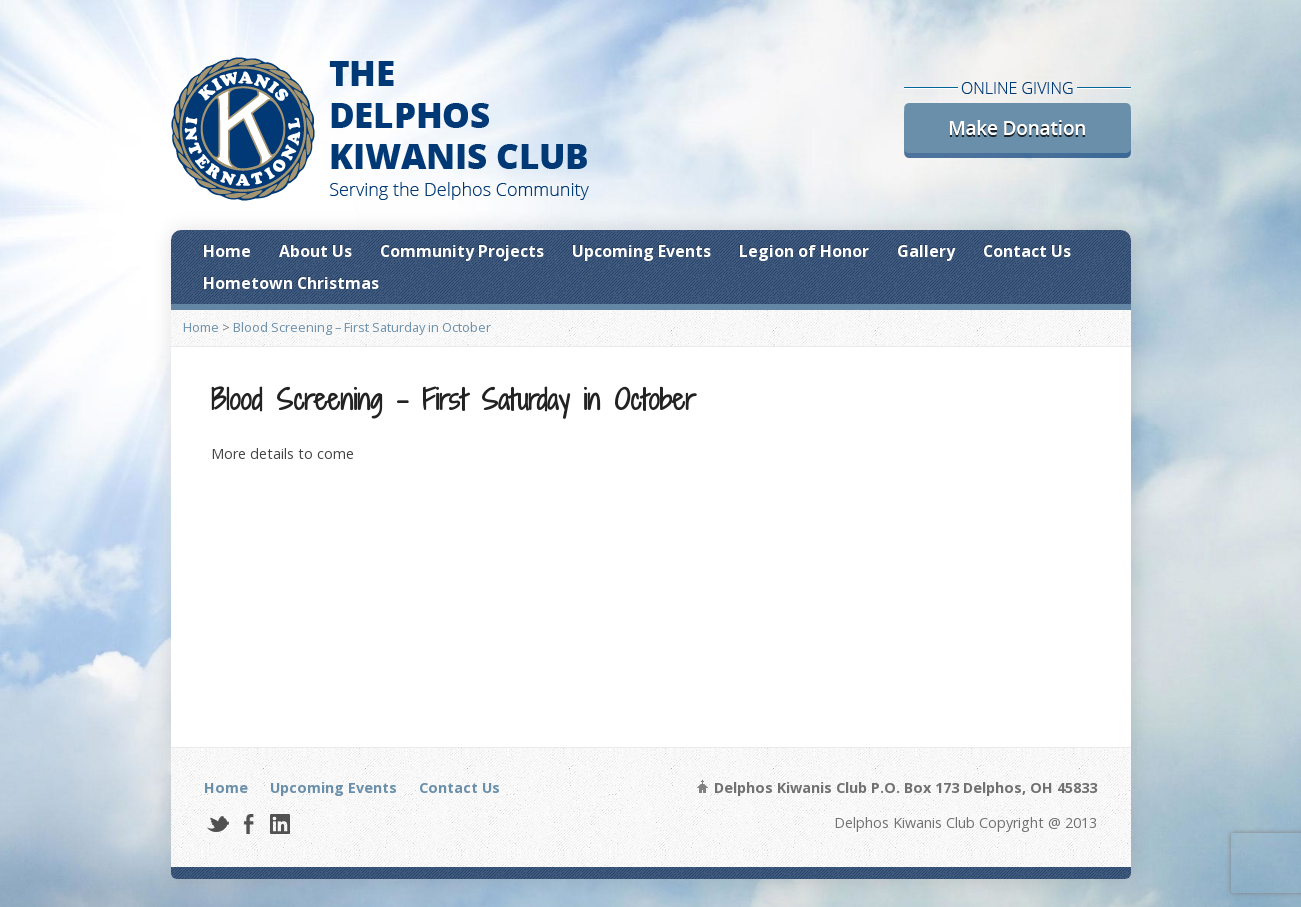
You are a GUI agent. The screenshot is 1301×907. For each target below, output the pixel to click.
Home (227, 251)
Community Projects (462, 251)
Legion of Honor (804, 251)
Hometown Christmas (291, 283)
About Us (315, 251)
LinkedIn (279, 823)
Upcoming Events (641, 251)
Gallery (926, 251)
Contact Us (1027, 251)
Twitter (217, 823)
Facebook (248, 823)
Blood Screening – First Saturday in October (362, 327)
